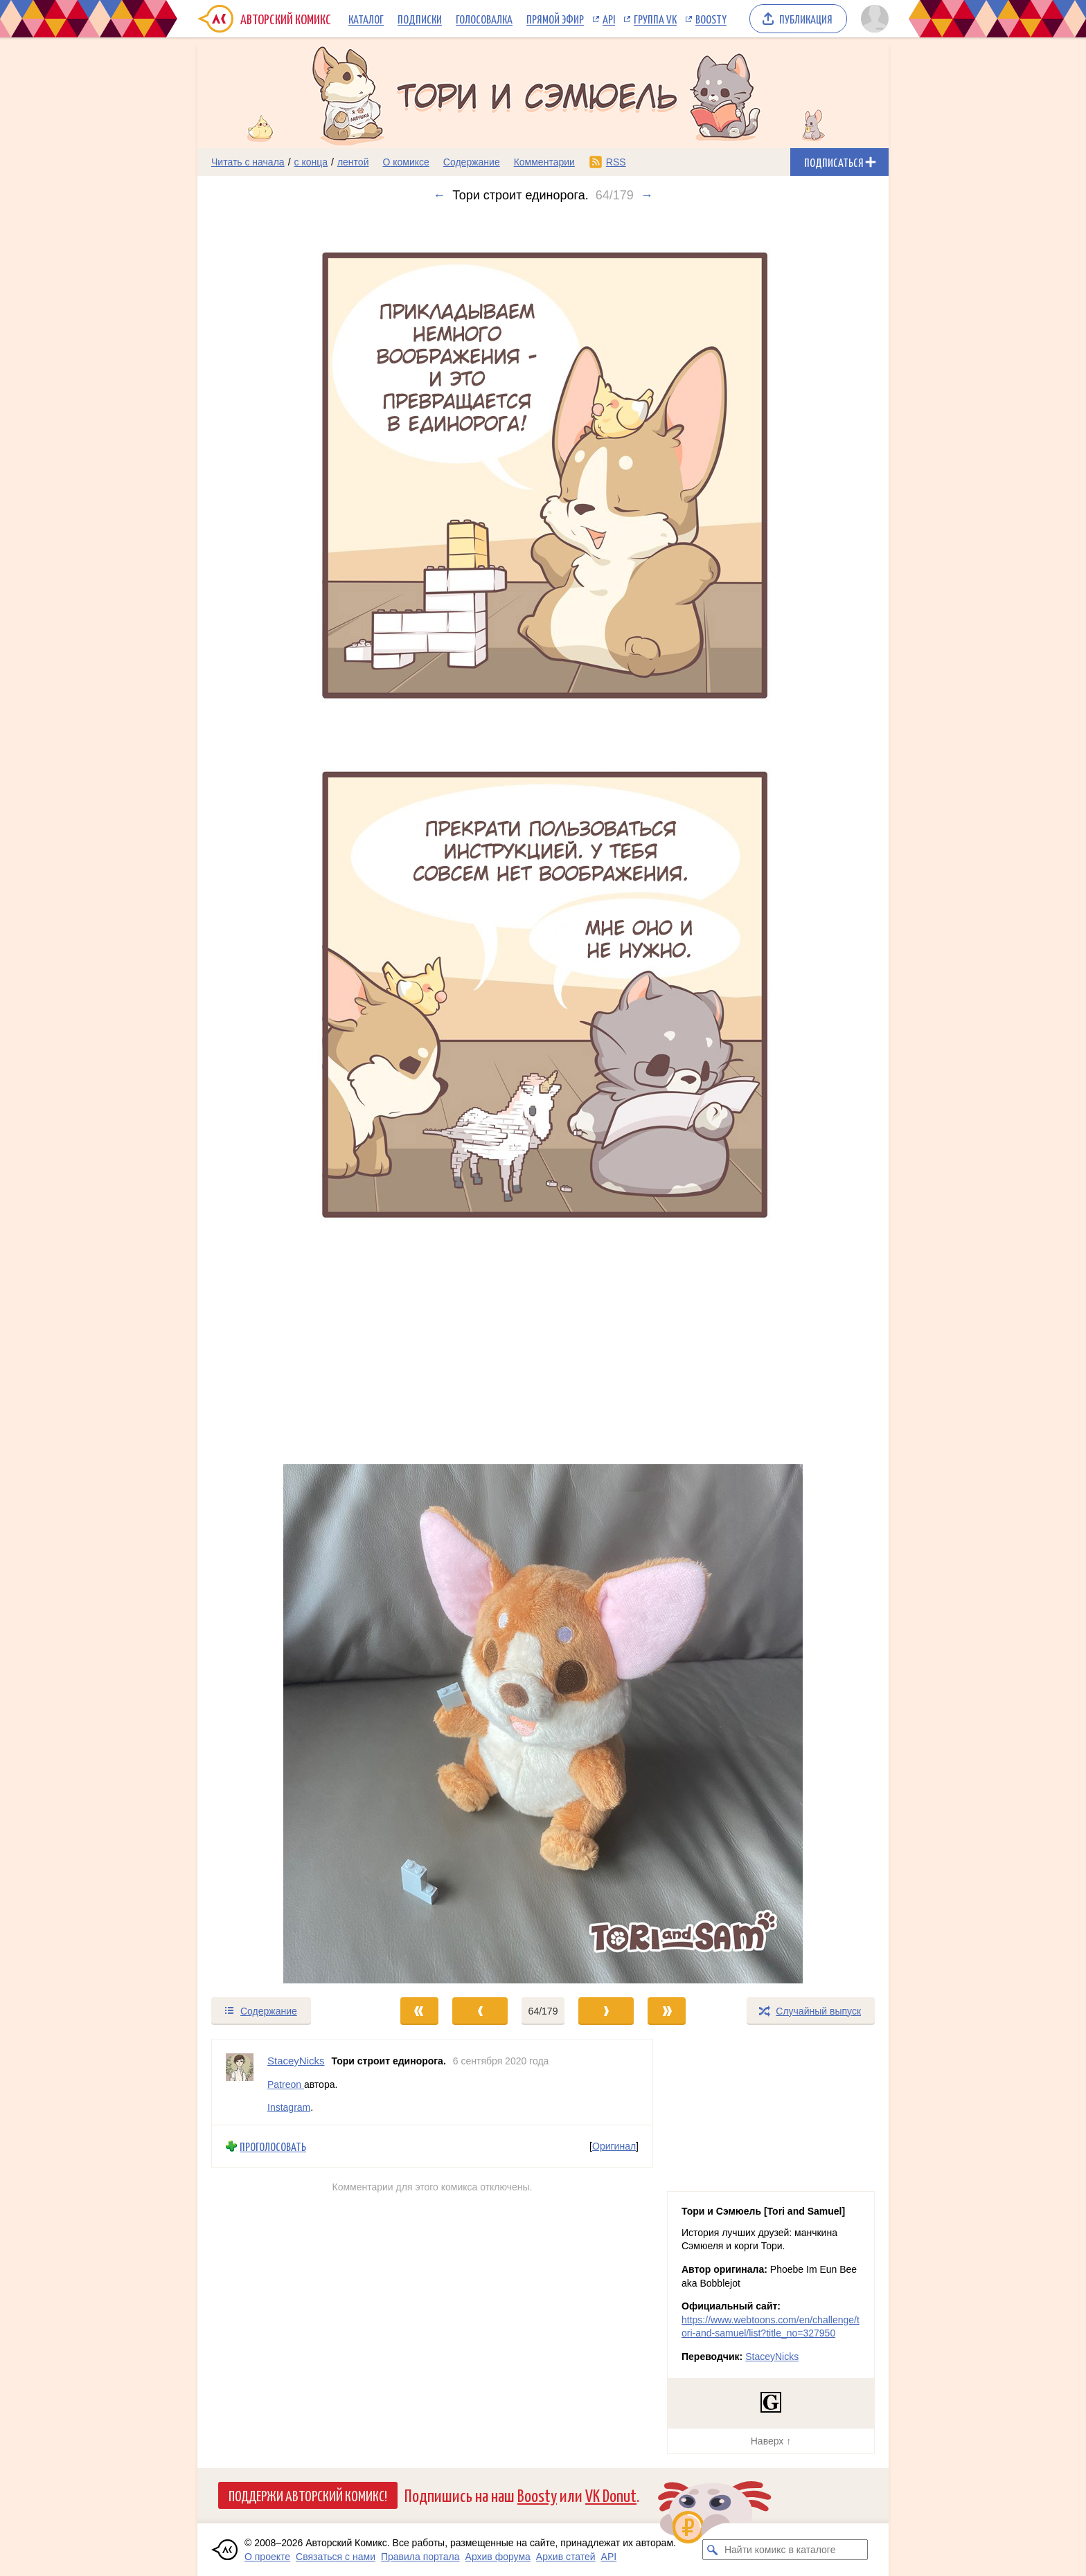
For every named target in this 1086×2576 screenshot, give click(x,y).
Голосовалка (484, 18)
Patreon (285, 2083)
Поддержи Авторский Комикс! (308, 2495)
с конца (311, 162)
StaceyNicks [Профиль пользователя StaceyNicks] (296, 2060)
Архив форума (498, 2556)
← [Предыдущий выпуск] (439, 195)
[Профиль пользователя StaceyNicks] (239, 2082)
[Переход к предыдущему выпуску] (284, 1099)
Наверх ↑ (771, 2441)
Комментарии (544, 162)
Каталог (366, 18)
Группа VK (655, 18)
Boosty (711, 18)
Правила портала (420, 2556)
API (609, 18)
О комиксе (405, 162)
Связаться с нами (335, 2556)
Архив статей (566, 2556)
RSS (616, 162)
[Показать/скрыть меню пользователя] (872, 18)
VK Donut (611, 2494)
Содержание (471, 162)
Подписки (420, 18)
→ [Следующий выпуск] (647, 195)
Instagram (288, 2107)
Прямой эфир (555, 18)
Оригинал (614, 2146)
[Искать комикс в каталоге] (712, 2549)
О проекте (267, 2556)
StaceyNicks (772, 2356)
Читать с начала (248, 162)
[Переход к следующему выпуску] (543, 1099)
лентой (353, 162)
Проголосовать (273, 2145)
